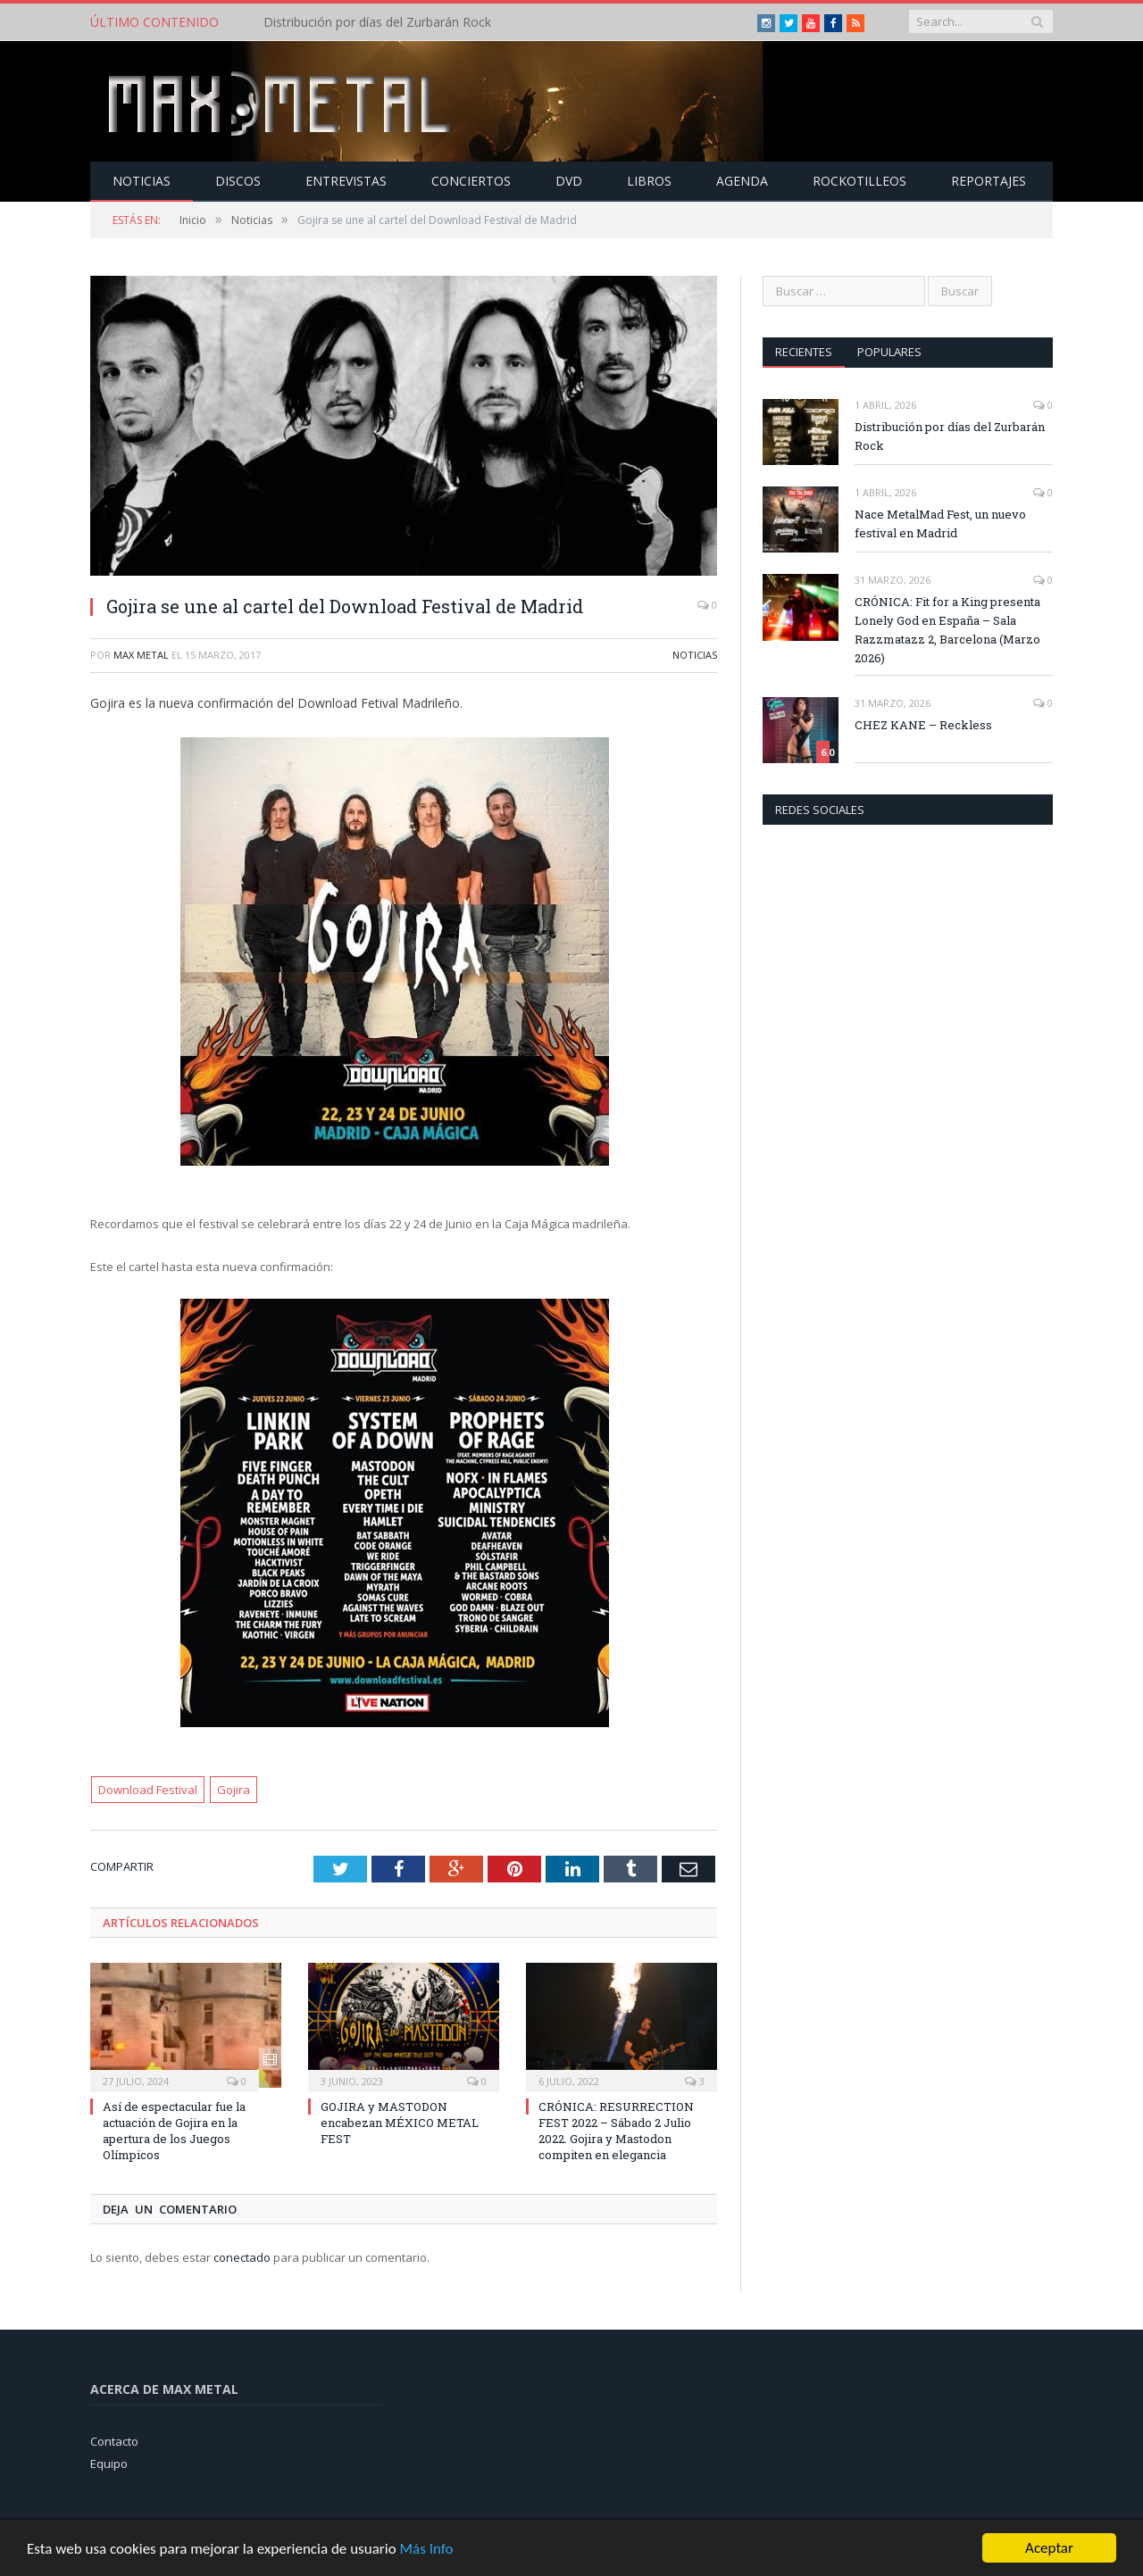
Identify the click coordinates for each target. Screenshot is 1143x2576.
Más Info (426, 2554)
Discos (238, 180)
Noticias (142, 180)
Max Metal (141, 654)
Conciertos (471, 180)
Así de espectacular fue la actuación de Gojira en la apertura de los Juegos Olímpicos (174, 2131)
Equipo (109, 2464)
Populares (889, 352)
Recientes (803, 352)
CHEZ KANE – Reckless (923, 725)
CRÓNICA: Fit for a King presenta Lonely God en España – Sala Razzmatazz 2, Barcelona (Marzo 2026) (947, 630)
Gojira (233, 1790)
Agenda (742, 180)
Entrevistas (346, 180)
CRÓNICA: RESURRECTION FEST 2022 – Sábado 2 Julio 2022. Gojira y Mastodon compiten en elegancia (616, 2131)
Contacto (114, 2441)
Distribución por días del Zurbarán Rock (377, 22)
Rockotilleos (859, 180)
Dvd (568, 180)
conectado (242, 2257)
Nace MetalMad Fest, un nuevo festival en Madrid (940, 523)
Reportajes (988, 180)
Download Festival (147, 1790)
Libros (649, 180)
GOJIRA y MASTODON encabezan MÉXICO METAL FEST (400, 2122)
